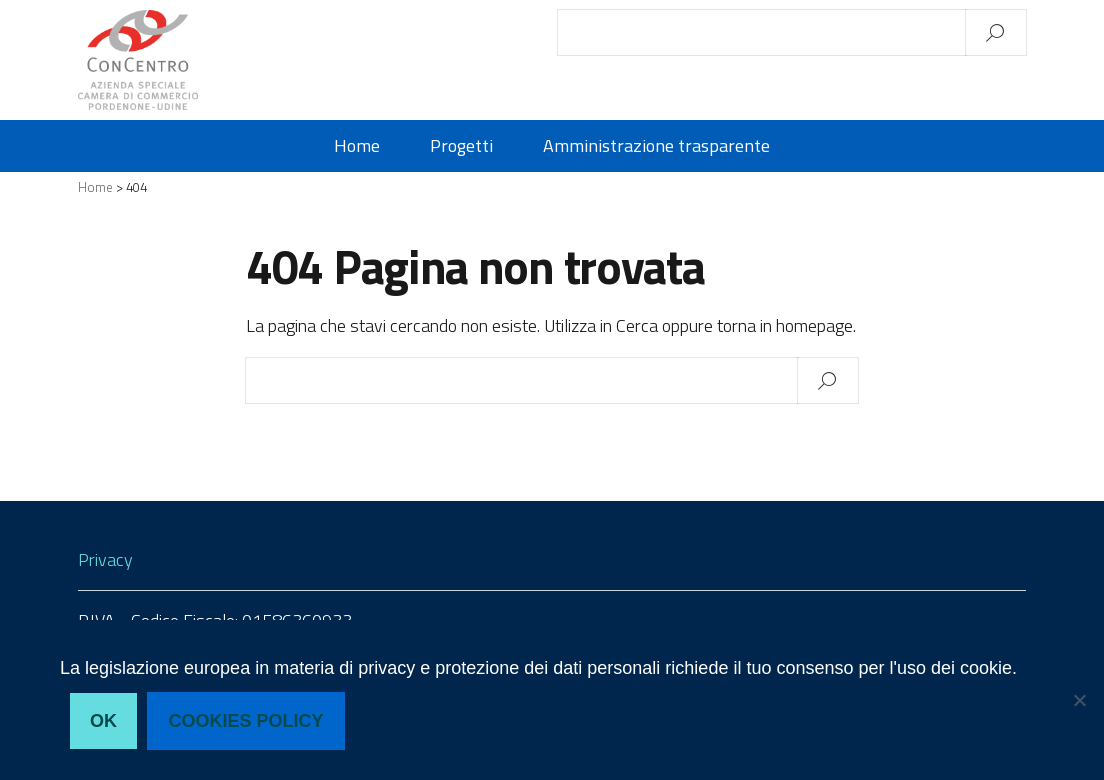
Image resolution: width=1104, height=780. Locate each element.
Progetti (461, 146)
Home (357, 146)
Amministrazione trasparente (656, 146)
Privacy (105, 559)
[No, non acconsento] (1079, 700)
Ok (103, 721)
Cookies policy (246, 721)
